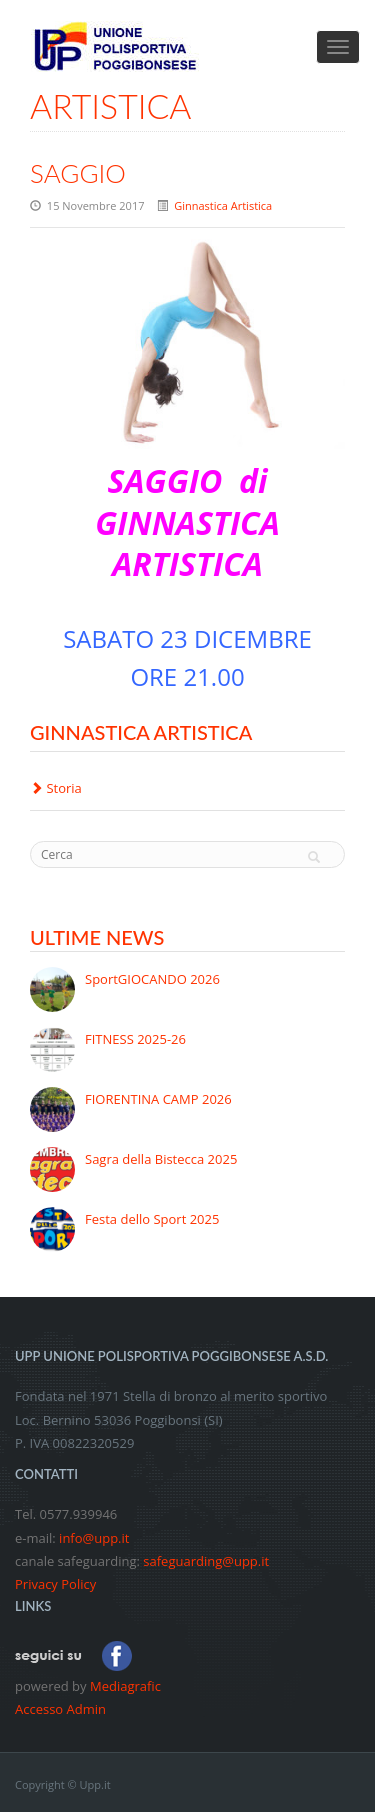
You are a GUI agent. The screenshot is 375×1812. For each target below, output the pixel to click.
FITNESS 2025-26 (135, 1039)
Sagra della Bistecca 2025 (161, 1159)
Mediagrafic (125, 1686)
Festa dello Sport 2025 (152, 1219)
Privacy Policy (55, 1584)
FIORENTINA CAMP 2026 (158, 1099)
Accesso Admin (60, 1709)
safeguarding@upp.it (206, 1561)
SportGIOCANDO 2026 (152, 979)
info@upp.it (94, 1538)
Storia (56, 788)
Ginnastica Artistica (223, 205)
